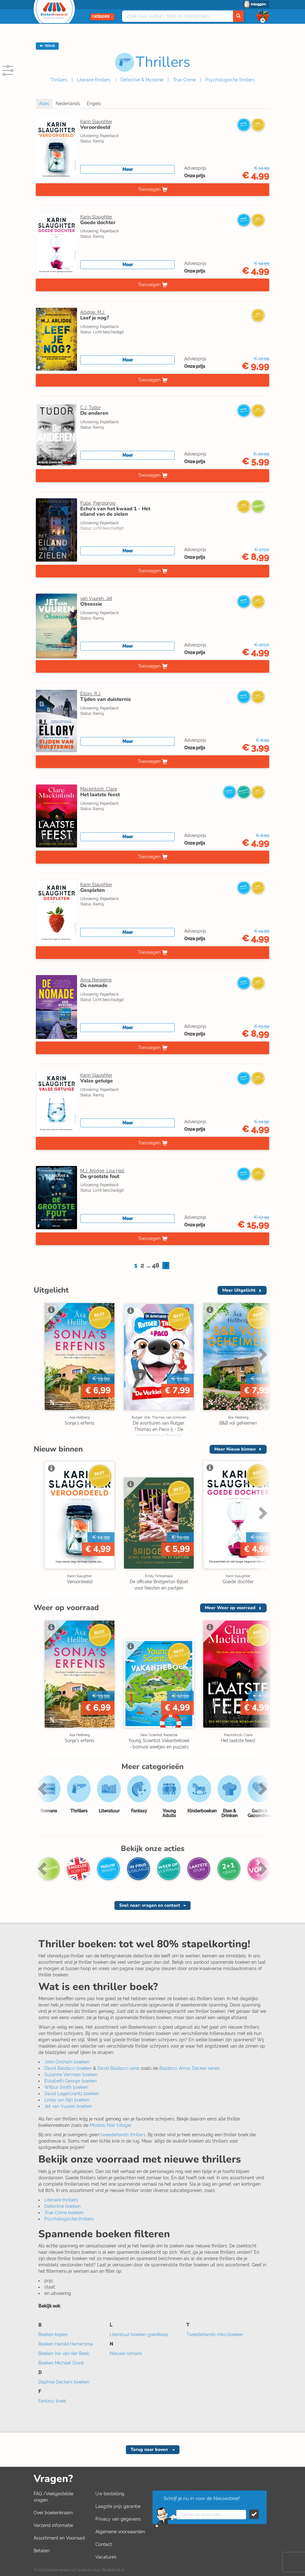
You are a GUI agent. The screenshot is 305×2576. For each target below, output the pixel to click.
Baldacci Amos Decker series (189, 2068)
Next (262, 1354)
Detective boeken (62, 2206)
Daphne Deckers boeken (63, 2381)
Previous (43, 1789)
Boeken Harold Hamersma (65, 2343)
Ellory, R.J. (90, 693)
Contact (103, 2544)
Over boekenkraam (53, 2512)
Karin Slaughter (96, 121)
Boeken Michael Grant (61, 2362)
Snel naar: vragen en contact (149, 1905)
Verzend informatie (53, 2525)
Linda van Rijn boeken (66, 2099)
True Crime (184, 79)
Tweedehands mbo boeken (214, 2334)
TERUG (47, 46)
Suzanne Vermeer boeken (71, 2074)
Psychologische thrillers (230, 79)
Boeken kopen (53, 2334)
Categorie (102, 16)
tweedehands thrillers (123, 2134)
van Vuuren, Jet (96, 598)
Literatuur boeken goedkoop (139, 2334)
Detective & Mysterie (141, 79)
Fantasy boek (52, 2400)
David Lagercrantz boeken (71, 2093)
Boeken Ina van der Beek (63, 2353)
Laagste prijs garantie (117, 2506)
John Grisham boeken (66, 2061)
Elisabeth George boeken (70, 2080)
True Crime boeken (63, 2212)
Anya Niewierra (96, 979)
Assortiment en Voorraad (59, 2538)
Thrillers (58, 79)
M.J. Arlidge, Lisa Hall (102, 1170)
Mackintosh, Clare (98, 788)
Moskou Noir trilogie (110, 2125)
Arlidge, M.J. (92, 312)
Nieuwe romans (126, 2353)
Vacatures (105, 2557)
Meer (127, 169)
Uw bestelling (109, 2493)
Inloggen (258, 4)
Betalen (41, 2550)
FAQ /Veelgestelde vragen (53, 2497)
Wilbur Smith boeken (66, 2087)
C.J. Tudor (90, 407)
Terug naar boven (150, 2450)
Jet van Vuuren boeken (68, 2106)
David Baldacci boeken (68, 2068)
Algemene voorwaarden (120, 2531)
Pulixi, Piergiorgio (97, 503)
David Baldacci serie (118, 2068)
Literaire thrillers (94, 79)
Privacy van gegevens (118, 2519)
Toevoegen (149, 189)
